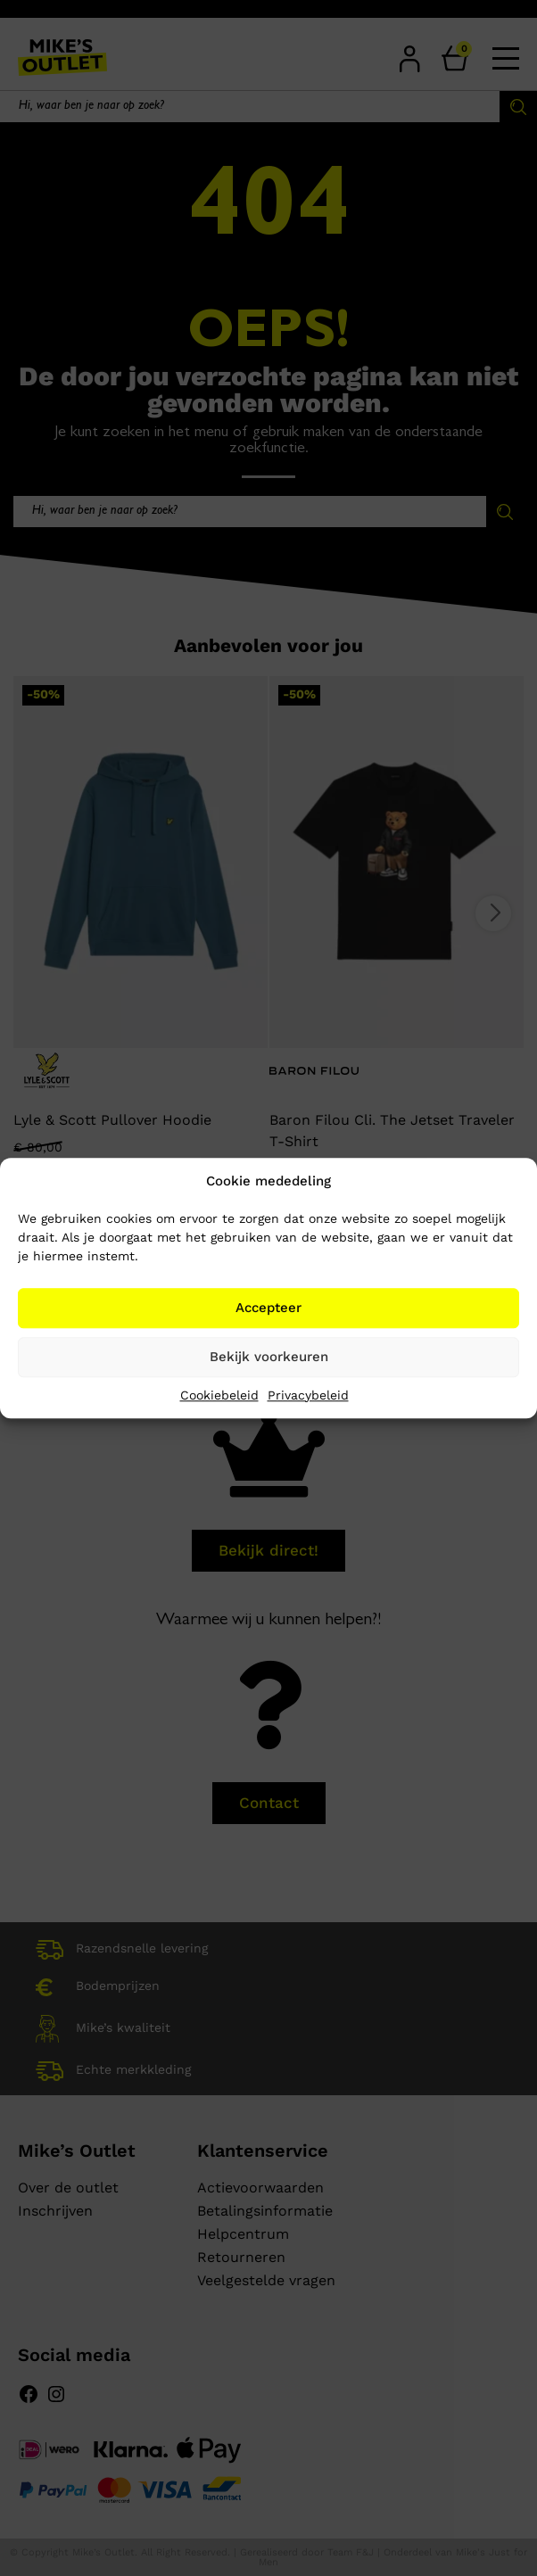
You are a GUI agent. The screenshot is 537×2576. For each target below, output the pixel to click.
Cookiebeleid (219, 1395)
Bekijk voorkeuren (269, 1357)
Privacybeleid (308, 1395)
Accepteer (268, 1308)
